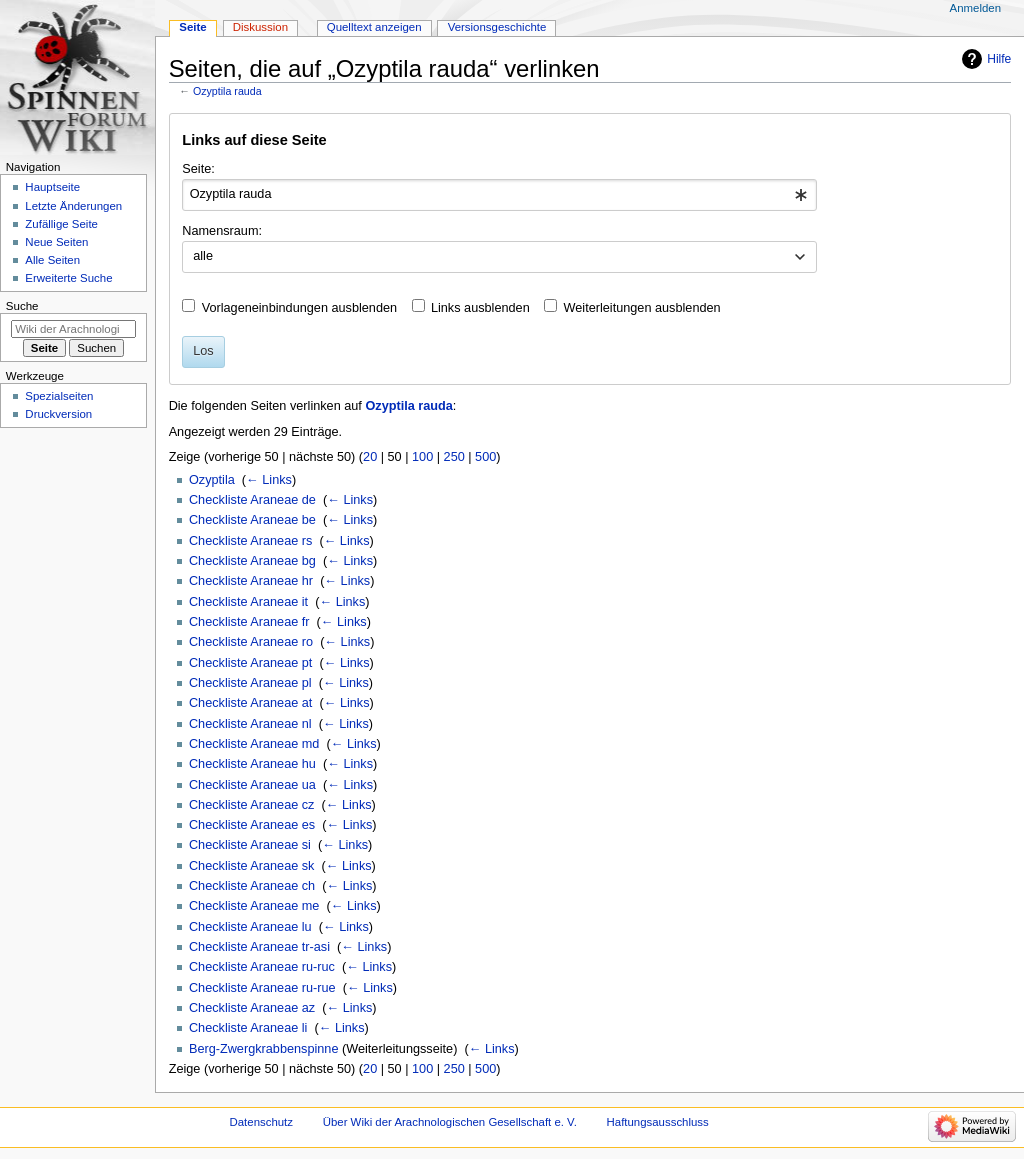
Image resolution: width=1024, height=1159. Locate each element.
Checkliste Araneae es (252, 825)
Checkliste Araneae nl (250, 724)
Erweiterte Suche (68, 278)
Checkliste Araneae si (250, 845)
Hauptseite (52, 187)
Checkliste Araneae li (248, 1028)
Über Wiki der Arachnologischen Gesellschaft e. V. (450, 1122)
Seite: (198, 169)
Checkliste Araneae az (252, 1008)
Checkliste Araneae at (250, 703)
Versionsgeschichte (497, 27)
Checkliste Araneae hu (252, 764)
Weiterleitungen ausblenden (642, 308)
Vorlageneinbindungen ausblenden (299, 308)
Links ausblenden (480, 308)
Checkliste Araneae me (254, 906)
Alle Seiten (52, 260)
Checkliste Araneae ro (251, 642)
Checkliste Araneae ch (252, 886)
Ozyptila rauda (227, 91)
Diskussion (260, 27)
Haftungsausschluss (658, 1122)
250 (454, 457)
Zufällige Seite (61, 224)
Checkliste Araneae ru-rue (262, 988)
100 (422, 457)
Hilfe (999, 59)
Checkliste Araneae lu (250, 927)
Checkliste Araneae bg (252, 561)
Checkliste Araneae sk (252, 866)
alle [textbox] (203, 256)
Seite (192, 27)
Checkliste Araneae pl (250, 683)
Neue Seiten (56, 242)
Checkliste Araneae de (252, 500)
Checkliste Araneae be (252, 520)
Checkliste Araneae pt (250, 663)
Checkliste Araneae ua (252, 785)
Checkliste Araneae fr (249, 622)
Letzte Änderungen (73, 206)
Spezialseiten (59, 396)
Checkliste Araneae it (248, 602)
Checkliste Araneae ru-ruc (262, 967)
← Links (269, 480)
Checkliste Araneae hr (251, 581)
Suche (22, 306)
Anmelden (976, 8)
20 (370, 457)
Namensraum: (222, 231)
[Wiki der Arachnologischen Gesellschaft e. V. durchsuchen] (73, 329)
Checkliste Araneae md (254, 744)
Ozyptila (212, 480)
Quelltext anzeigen (374, 27)
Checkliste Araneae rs (250, 541)
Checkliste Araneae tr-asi (259, 947)
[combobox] (499, 195)
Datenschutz (262, 1122)
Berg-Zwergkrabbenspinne (264, 1049)
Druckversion (58, 414)
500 (485, 457)
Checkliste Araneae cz (252, 805)
